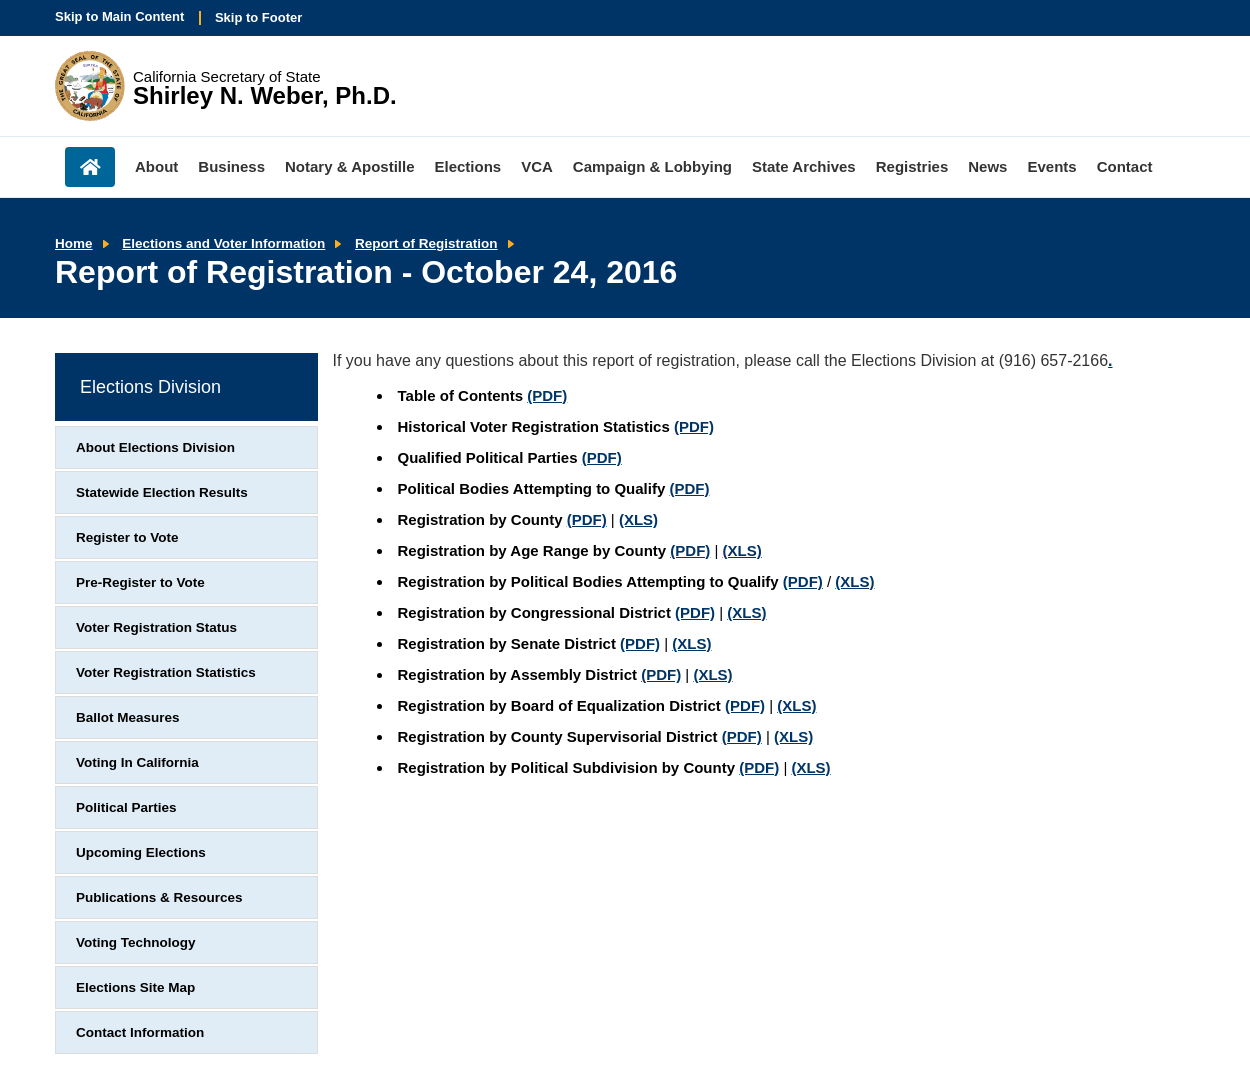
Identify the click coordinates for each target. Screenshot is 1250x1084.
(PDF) (547, 395)
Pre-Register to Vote (140, 582)
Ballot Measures (128, 717)
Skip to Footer (258, 17)
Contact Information (140, 1032)
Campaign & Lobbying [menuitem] (652, 166)
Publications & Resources (159, 897)
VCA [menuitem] (537, 166)
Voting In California (137, 762)
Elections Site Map (135, 987)
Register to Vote (127, 537)
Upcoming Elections (141, 852)
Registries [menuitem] (912, 166)
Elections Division (150, 387)
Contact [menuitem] (1125, 166)
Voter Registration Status (156, 627)
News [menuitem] (987, 166)
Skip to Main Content (119, 16)
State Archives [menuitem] (804, 166)
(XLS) (638, 519)
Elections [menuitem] (468, 166)
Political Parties (126, 807)
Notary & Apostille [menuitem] (349, 166)
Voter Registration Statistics (166, 672)
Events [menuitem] (1051, 166)
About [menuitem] (156, 166)
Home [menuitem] (90, 167)
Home (74, 243)
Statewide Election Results (162, 492)
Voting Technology (136, 942)
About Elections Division (155, 447)
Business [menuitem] (231, 166)
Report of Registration (426, 243)
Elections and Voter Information (223, 243)
